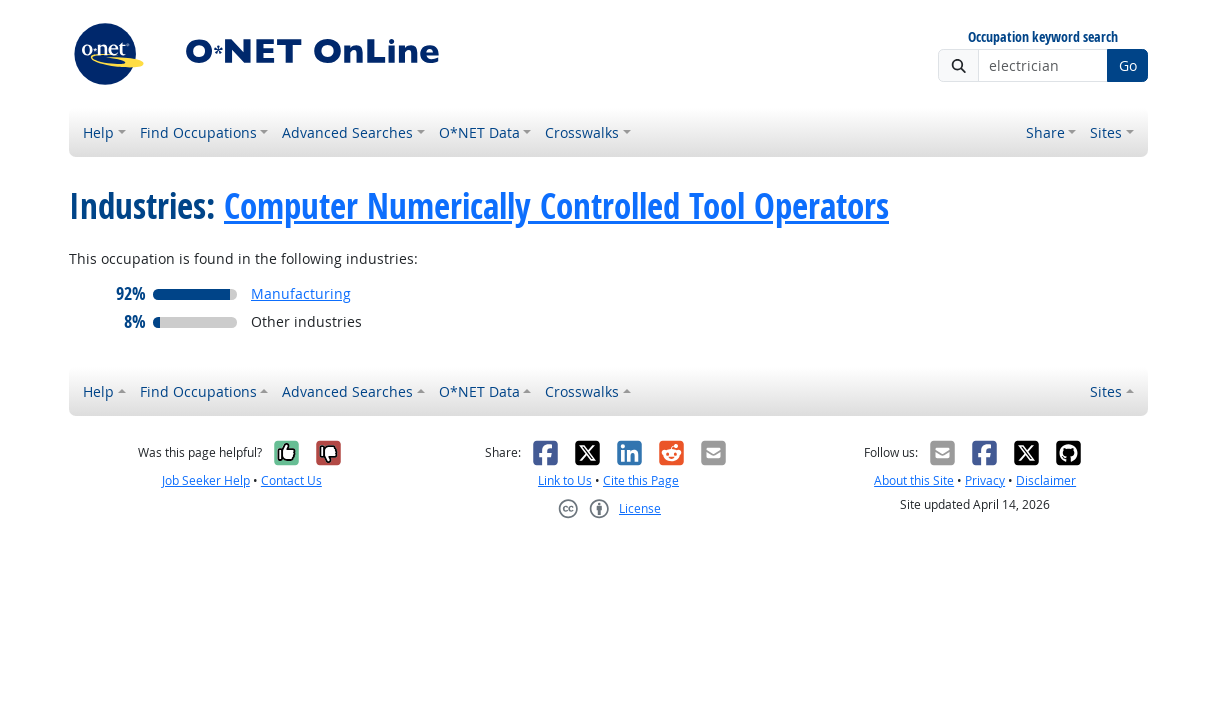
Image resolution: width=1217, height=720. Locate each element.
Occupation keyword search (1043, 37)
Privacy (985, 480)
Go (1128, 65)
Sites (1106, 132)
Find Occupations (198, 132)
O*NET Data (479, 132)
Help (98, 132)
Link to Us (565, 480)
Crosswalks (582, 132)
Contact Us (291, 480)
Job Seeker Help (206, 480)
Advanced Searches (347, 132)
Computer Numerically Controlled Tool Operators (556, 206)
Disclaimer (1046, 480)
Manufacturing (301, 293)
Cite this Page (641, 480)
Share (1045, 132)
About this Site (914, 480)
